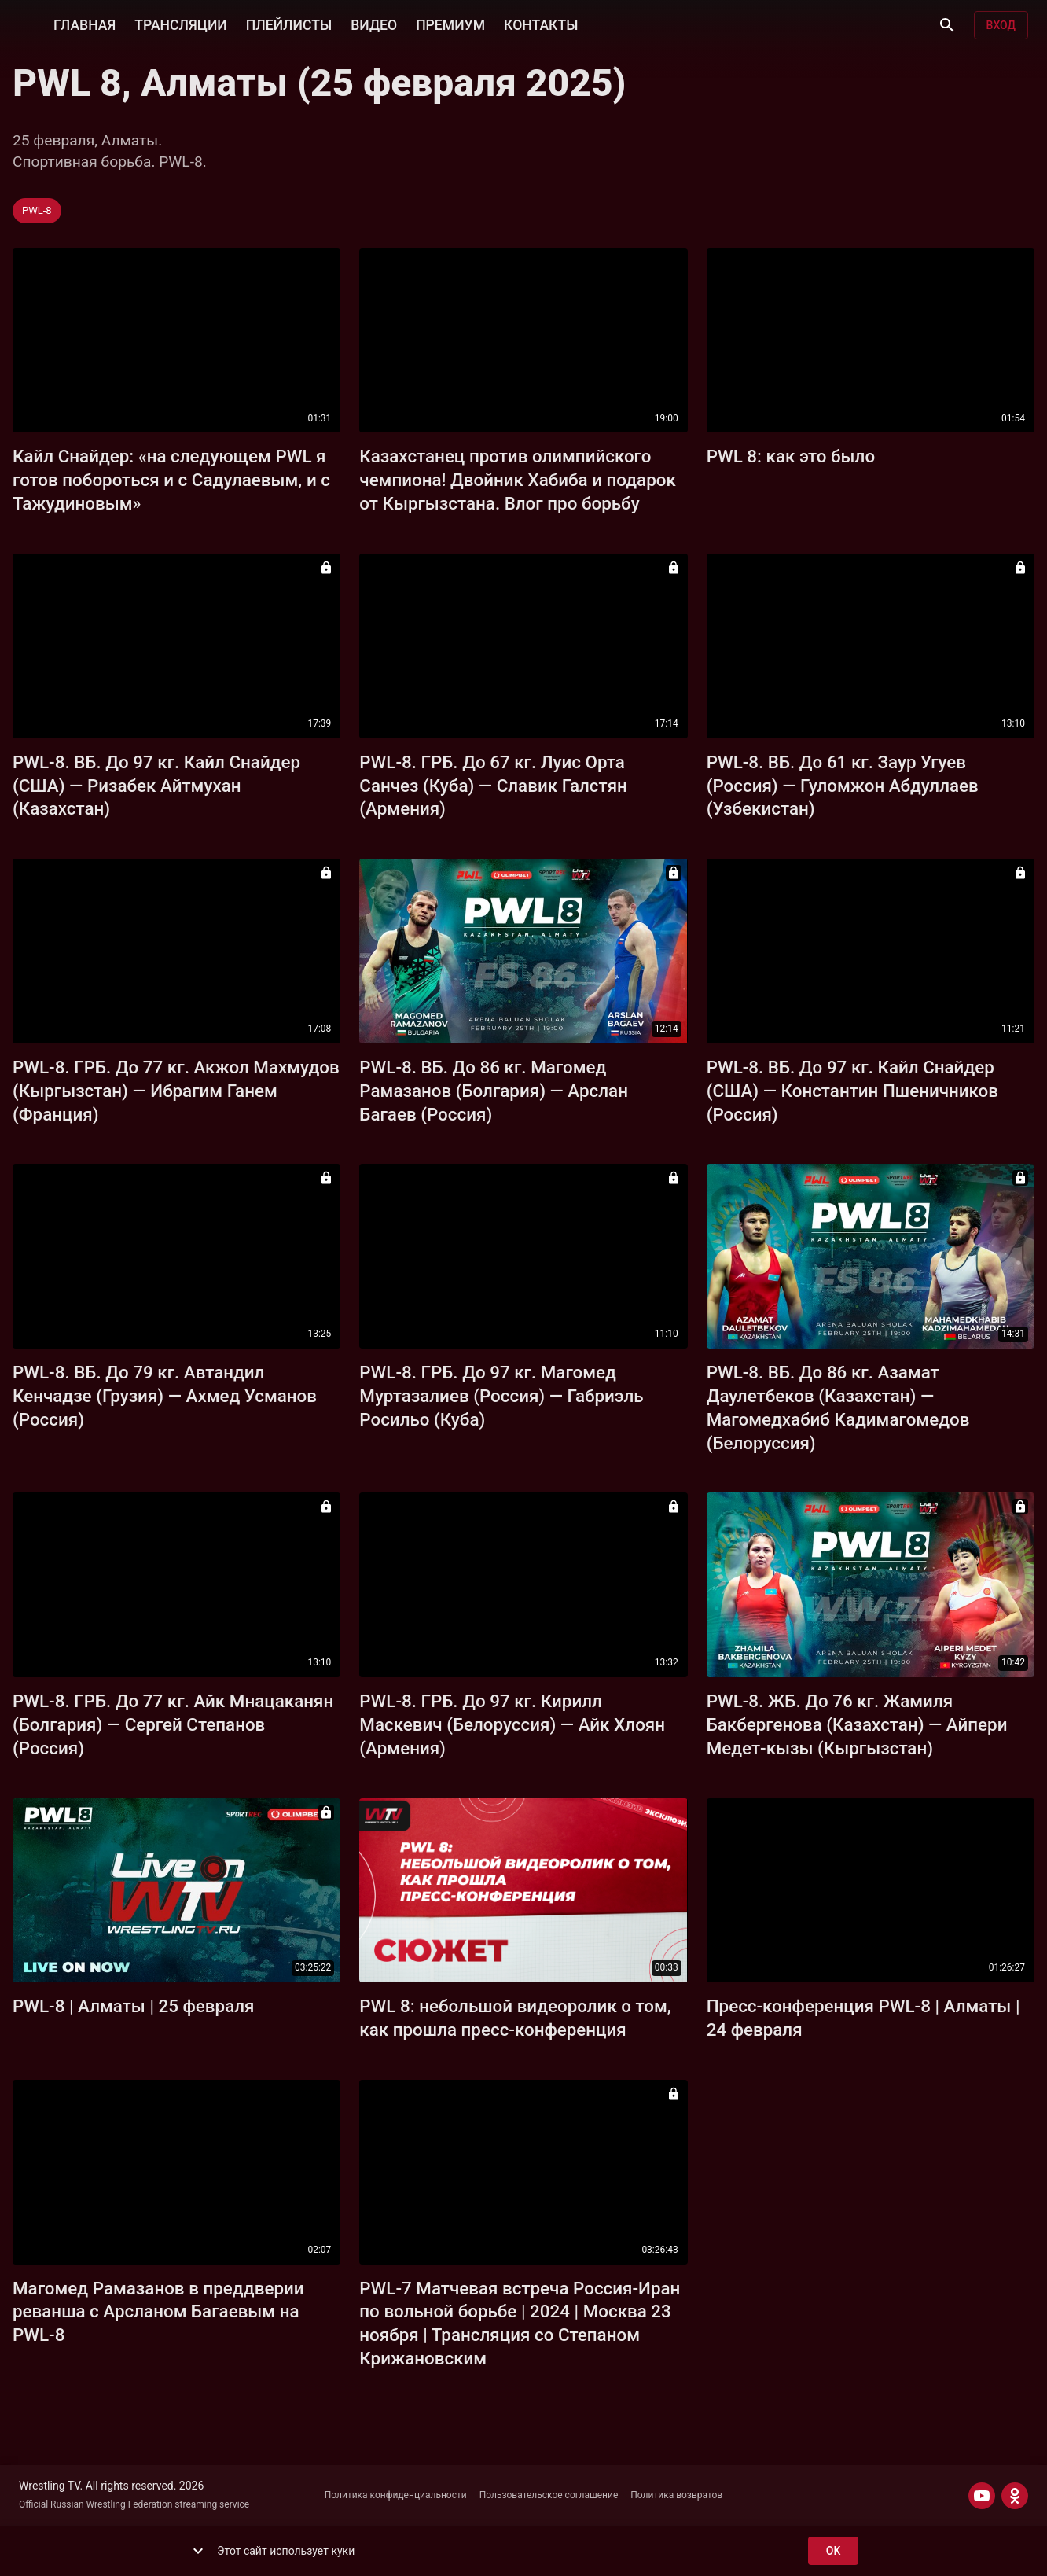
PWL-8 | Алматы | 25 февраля (133, 2006)
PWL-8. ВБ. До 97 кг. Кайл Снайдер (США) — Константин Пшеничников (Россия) (852, 1090)
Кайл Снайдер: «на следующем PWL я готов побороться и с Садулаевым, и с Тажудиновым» (171, 479)
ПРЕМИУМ (450, 23)
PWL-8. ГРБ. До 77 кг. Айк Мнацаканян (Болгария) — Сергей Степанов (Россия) (173, 1724)
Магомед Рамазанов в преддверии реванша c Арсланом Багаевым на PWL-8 (158, 2312)
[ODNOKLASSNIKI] (1014, 2495)
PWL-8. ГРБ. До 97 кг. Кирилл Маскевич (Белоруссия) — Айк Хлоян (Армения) (512, 1724)
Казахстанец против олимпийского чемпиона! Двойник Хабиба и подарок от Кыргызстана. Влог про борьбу (517, 479)
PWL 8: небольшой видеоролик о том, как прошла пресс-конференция (515, 2018)
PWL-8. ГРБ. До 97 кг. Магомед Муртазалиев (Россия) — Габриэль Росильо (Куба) (501, 1396)
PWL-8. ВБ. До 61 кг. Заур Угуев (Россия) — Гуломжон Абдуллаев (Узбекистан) (843, 785)
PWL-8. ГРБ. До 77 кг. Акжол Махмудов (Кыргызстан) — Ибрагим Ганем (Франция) (176, 1090)
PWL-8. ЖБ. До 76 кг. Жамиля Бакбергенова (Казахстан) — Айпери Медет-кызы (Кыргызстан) (857, 1724)
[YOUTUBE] (981, 2495)
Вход (1001, 25)
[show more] (198, 2551)
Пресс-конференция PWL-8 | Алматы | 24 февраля (863, 2018)
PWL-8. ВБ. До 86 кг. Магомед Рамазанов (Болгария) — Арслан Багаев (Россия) (493, 1090)
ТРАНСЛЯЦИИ (180, 23)
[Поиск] (947, 25)
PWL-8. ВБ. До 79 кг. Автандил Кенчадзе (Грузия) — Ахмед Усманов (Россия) (165, 1396)
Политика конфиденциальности (396, 2495)
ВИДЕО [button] (373, 23)
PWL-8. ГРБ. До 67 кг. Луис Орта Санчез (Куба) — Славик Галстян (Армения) (493, 785)
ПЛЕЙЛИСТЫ (289, 23)
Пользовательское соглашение (549, 2495)
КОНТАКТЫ (540, 23)
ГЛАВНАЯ (84, 23)
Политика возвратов (676, 2495)
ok (833, 2551)
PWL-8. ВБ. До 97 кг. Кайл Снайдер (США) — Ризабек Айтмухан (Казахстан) (156, 785)
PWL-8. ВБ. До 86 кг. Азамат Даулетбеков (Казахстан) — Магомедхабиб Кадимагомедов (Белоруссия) (838, 1407)
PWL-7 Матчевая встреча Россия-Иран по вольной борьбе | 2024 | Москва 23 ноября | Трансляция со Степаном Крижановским (519, 2323)
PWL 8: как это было (791, 456)
